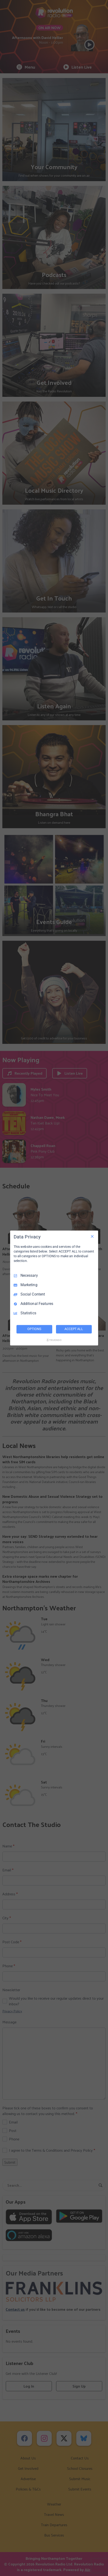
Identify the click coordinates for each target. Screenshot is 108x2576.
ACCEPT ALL (73, 1329)
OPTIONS (34, 1329)
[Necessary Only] (92, 1236)
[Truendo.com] (54, 1340)
